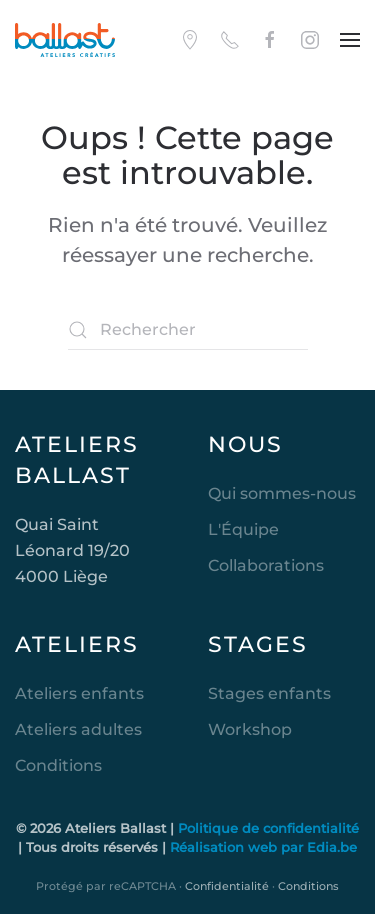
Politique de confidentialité (268, 828)
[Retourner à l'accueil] (65, 40)
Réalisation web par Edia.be (263, 847)
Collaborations (266, 565)
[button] (350, 40)
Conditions (58, 765)
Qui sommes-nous (282, 493)
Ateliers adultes (78, 729)
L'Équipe (243, 529)
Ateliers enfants (79, 693)
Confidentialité (227, 886)
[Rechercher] (188, 330)
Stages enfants (269, 693)
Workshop (250, 729)
